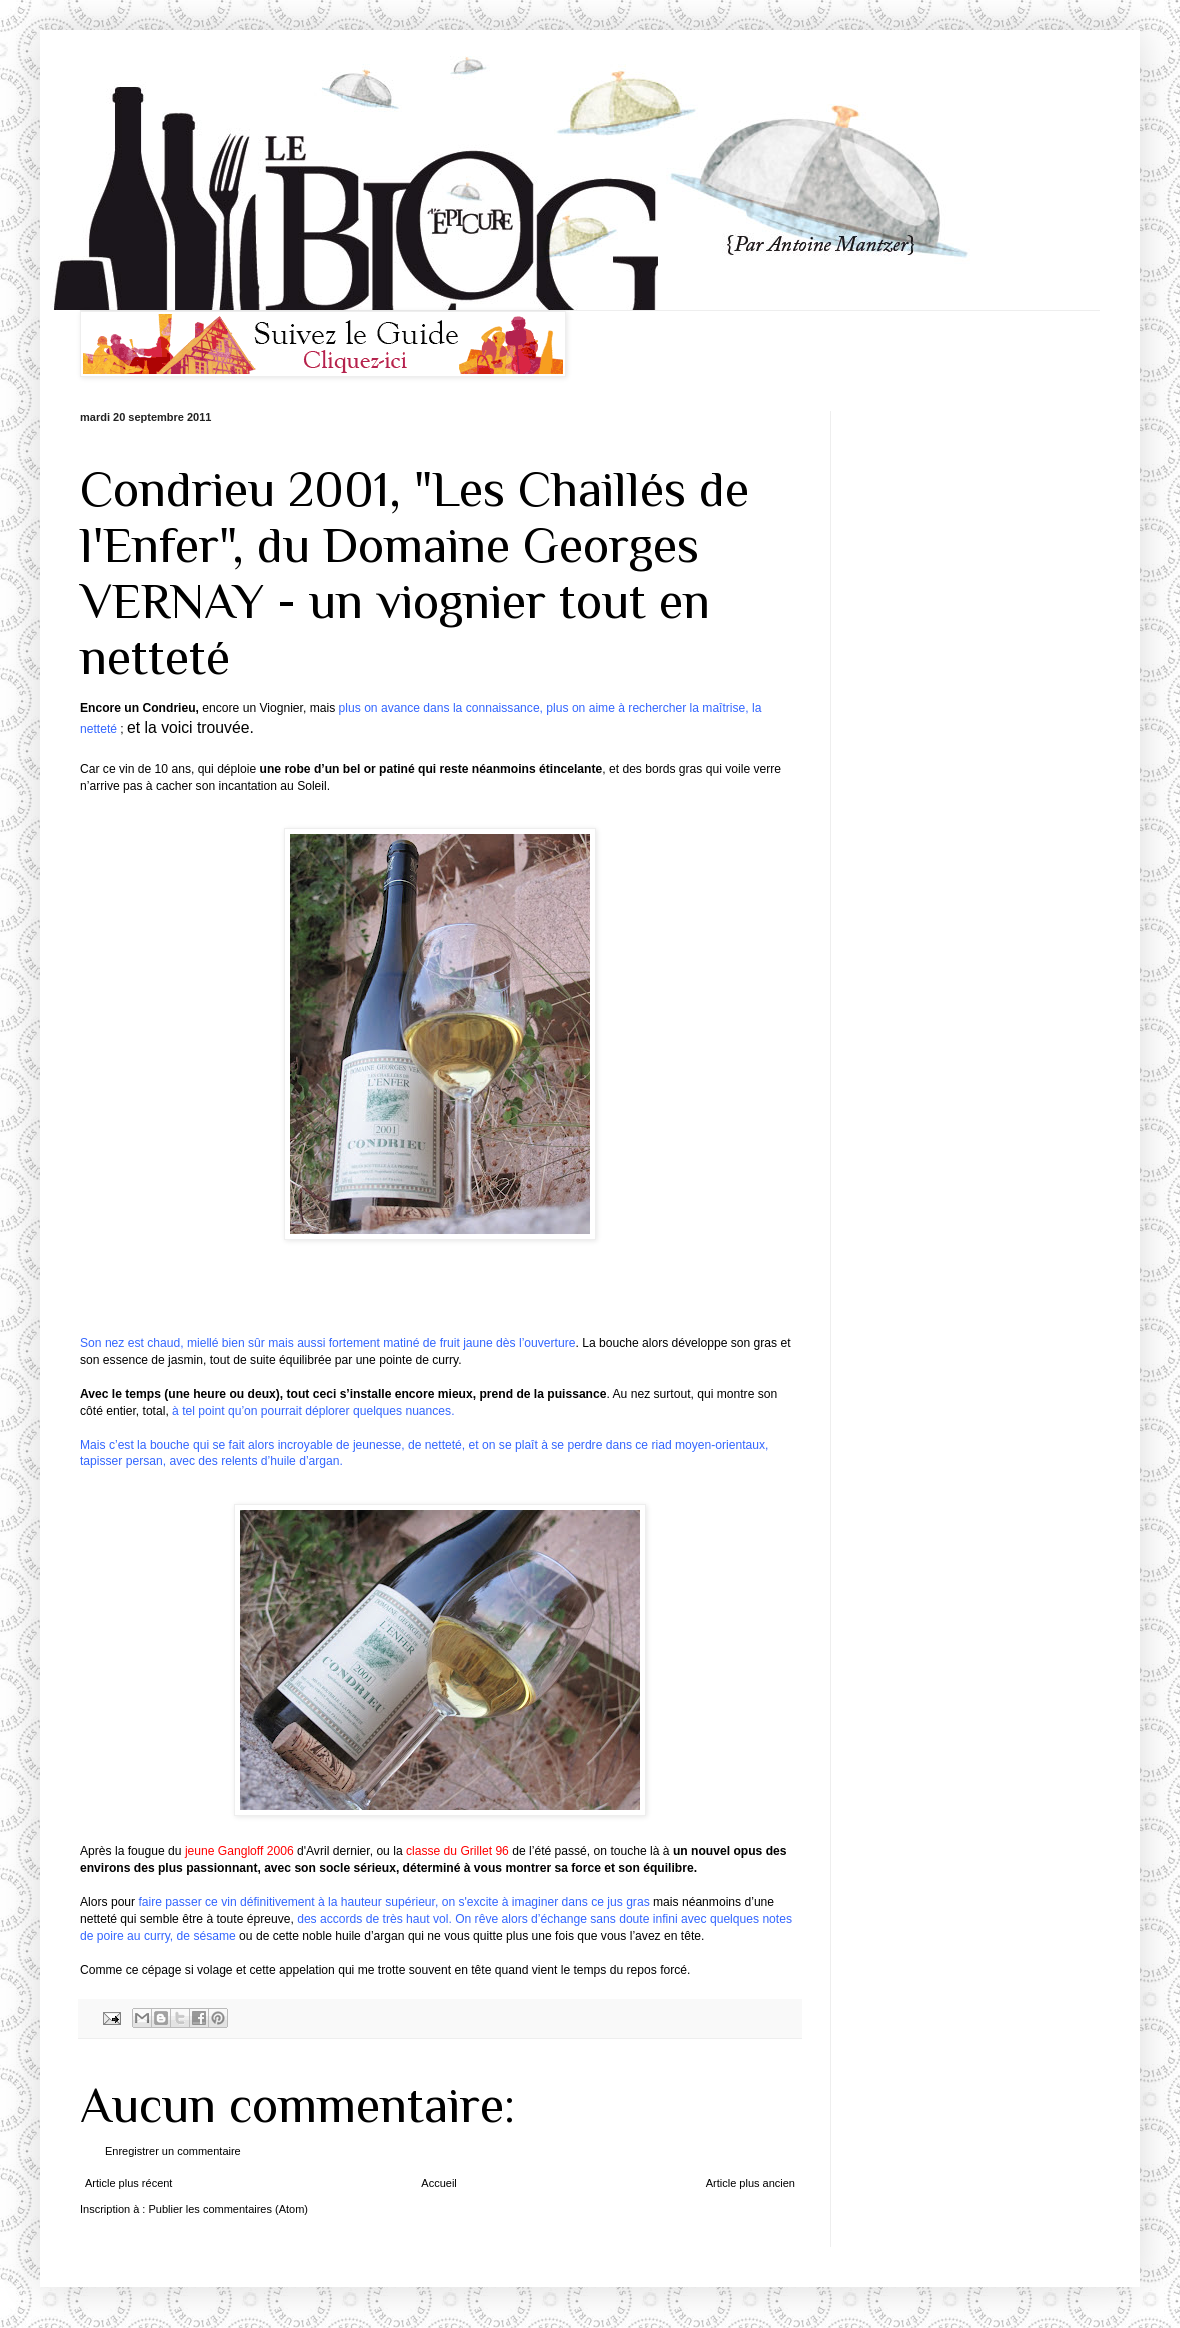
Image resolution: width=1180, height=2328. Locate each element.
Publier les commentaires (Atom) (228, 2209)
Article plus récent (128, 2183)
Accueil (438, 2183)
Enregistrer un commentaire (173, 2151)
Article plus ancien (750, 2183)
